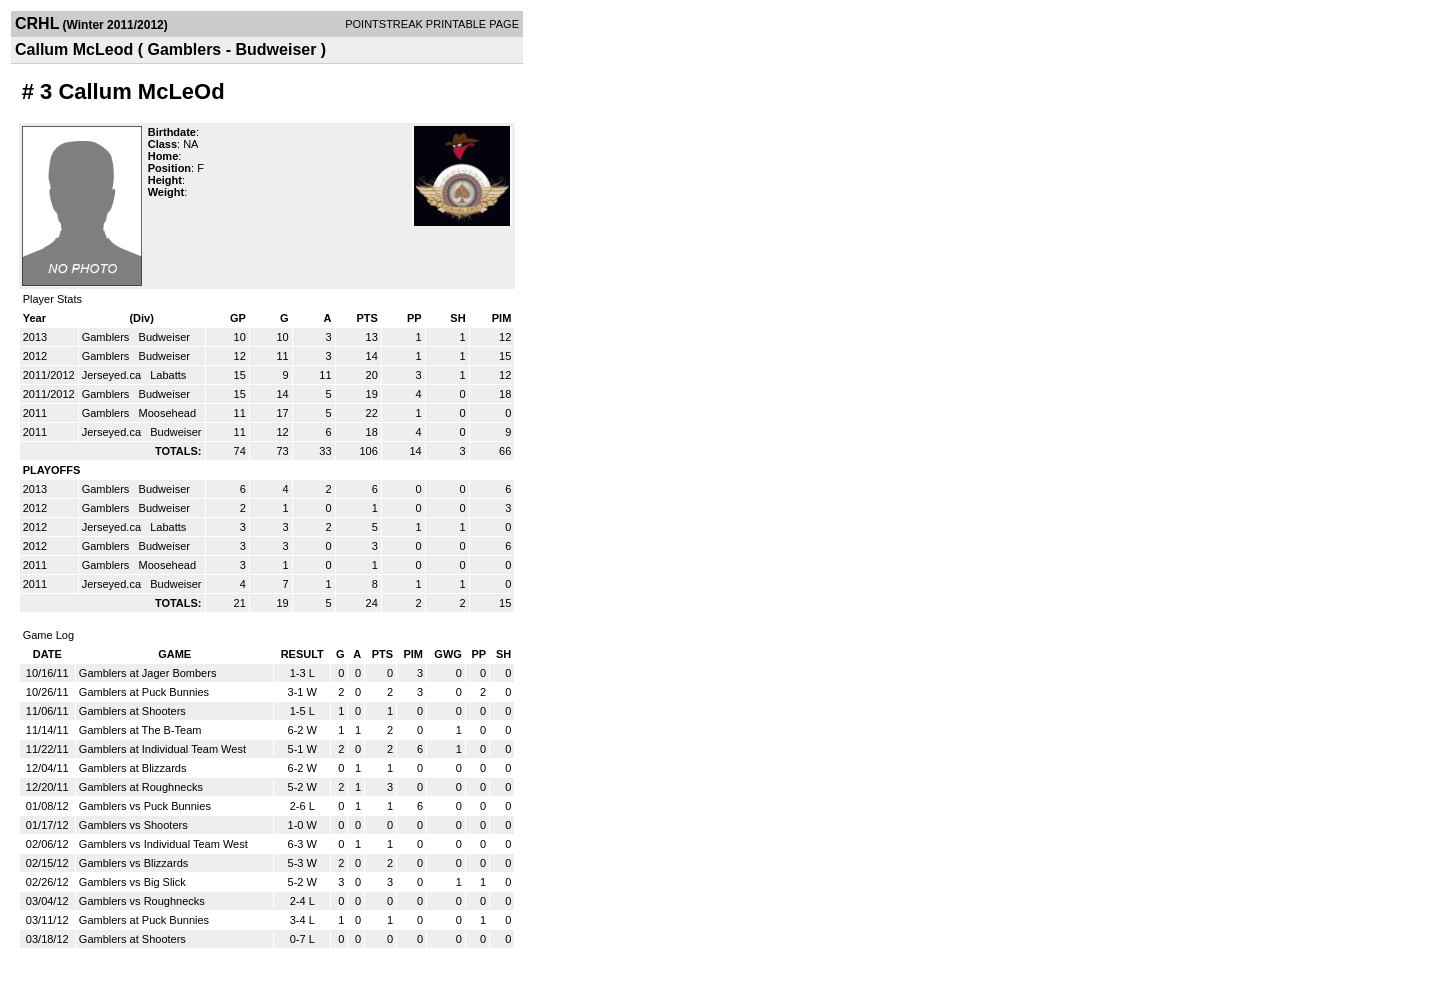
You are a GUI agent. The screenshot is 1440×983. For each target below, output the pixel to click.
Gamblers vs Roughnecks (142, 901)
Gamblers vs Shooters (133, 825)
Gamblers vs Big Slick (132, 882)
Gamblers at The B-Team (140, 730)
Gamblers (107, 337)
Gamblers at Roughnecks (141, 787)
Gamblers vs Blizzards (133, 863)
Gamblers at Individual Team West (162, 749)
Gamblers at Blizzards (133, 768)
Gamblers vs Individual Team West (163, 844)
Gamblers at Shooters (132, 711)
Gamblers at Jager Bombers (148, 673)
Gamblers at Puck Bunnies (144, 692)
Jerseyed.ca (113, 375)
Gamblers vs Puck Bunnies (145, 806)
